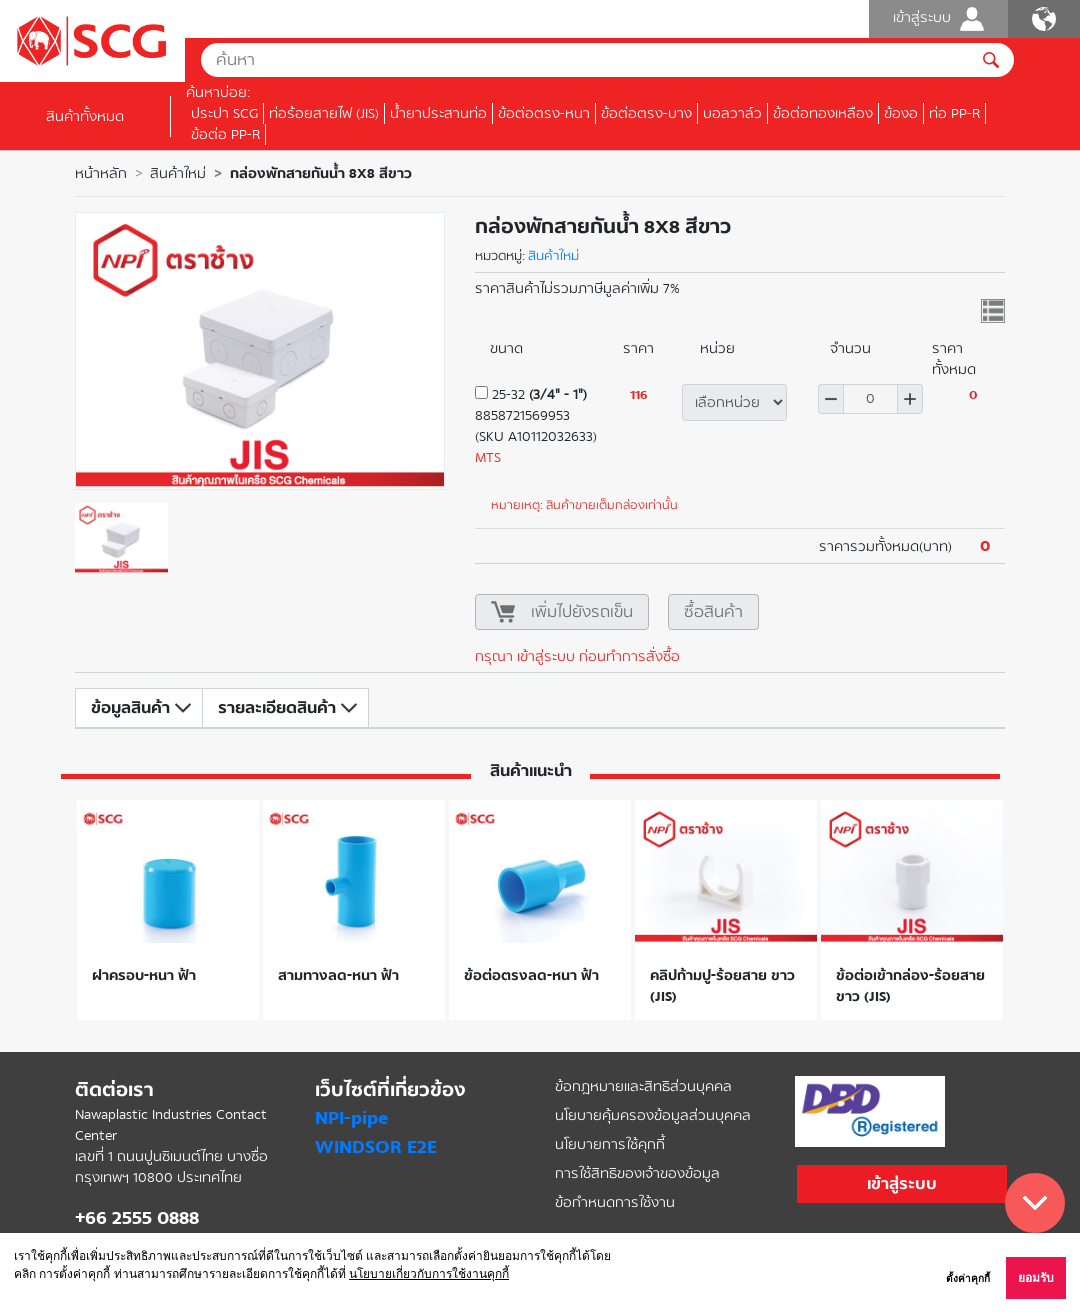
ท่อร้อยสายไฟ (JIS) (324, 113)
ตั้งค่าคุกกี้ (968, 1278)
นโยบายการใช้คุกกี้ (610, 1144)
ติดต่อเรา (114, 1090)
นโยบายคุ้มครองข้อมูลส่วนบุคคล (653, 1115)
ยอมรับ (1036, 1278)
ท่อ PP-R (954, 113)
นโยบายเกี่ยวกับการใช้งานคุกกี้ (429, 1274)
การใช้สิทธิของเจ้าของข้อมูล (637, 1173)
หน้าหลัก (101, 173)
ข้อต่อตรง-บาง (646, 113)
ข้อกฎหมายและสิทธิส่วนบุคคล (643, 1086)
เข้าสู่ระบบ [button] (902, 1183)
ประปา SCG (224, 113)
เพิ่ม (910, 399)
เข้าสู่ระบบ (938, 19)
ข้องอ (901, 113)
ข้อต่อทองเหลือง (823, 113)
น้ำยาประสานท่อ (438, 113)
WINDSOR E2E (376, 1147)
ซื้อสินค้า (713, 611)
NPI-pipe (351, 1118)
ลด (830, 399)
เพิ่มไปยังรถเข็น (582, 611)
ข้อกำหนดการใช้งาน (615, 1202)
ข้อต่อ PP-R (225, 134)
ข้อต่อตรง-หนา (544, 113)
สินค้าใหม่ (178, 173)
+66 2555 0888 (137, 1218)
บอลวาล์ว (732, 113)
